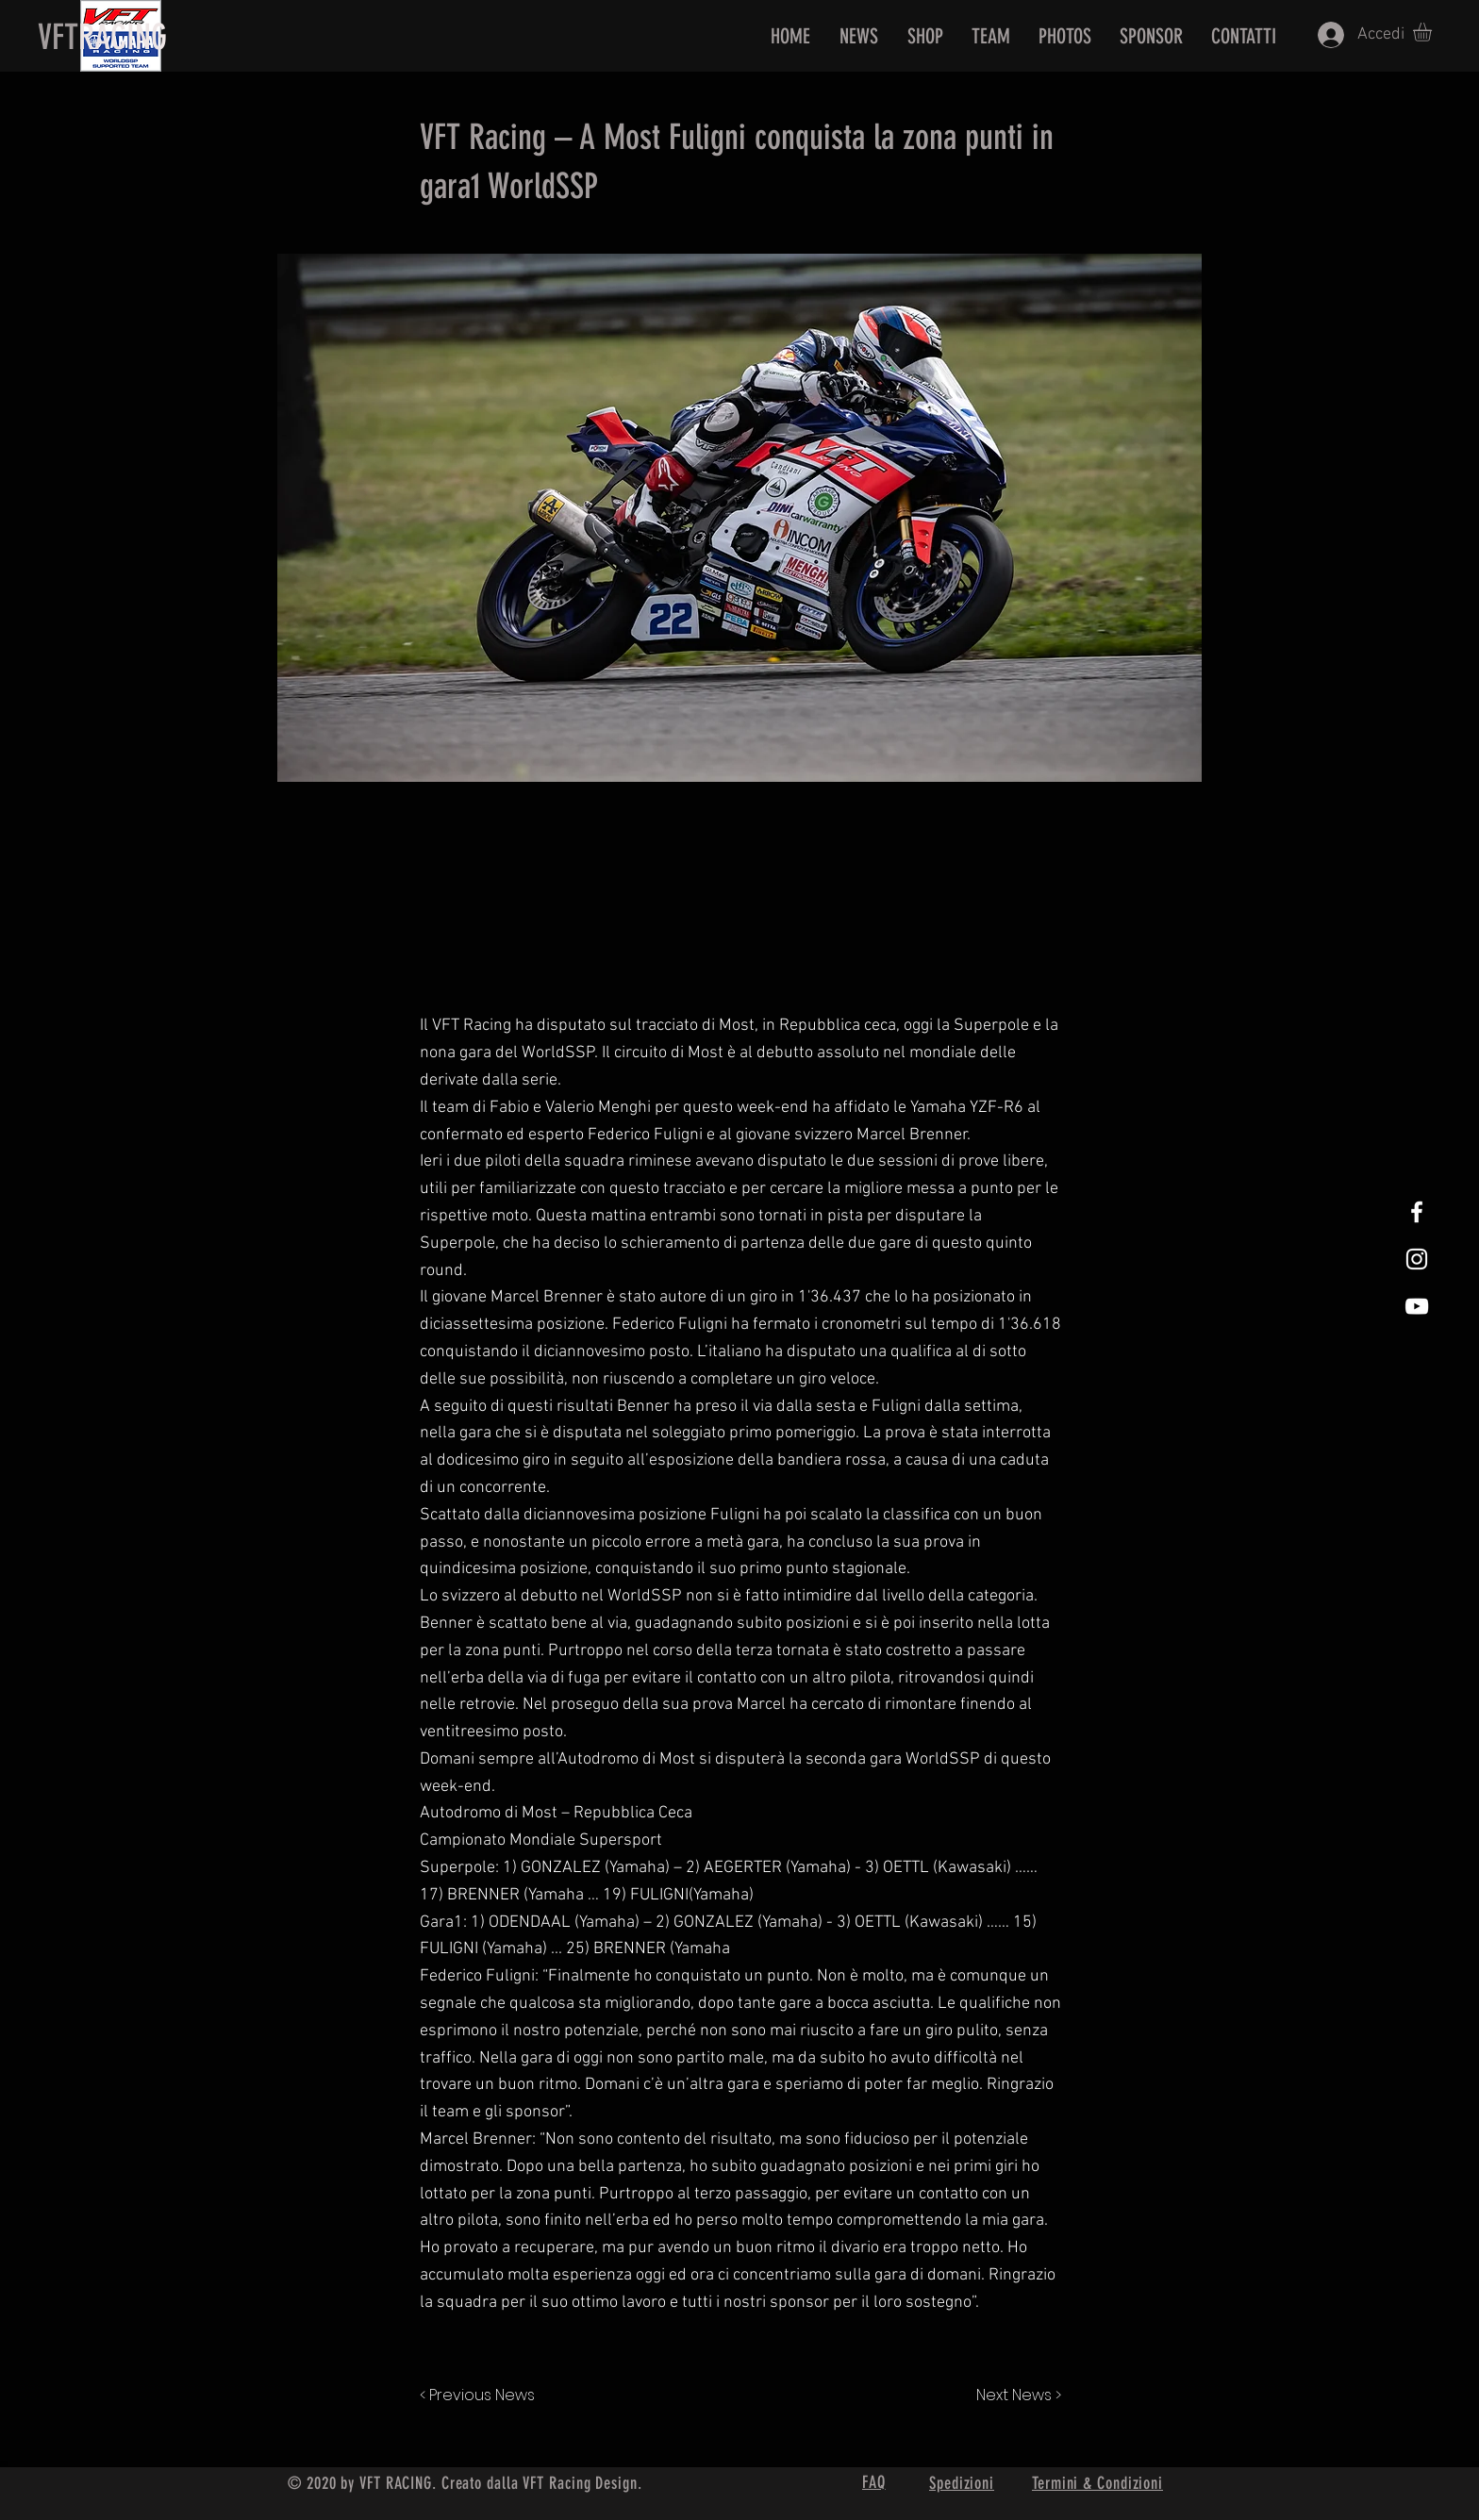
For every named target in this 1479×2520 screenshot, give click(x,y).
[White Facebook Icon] (1417, 1212)
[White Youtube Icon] (1417, 1306)
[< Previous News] (482, 2396)
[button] (1433, 32)
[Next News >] (1014, 2396)
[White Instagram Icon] (1417, 1259)
